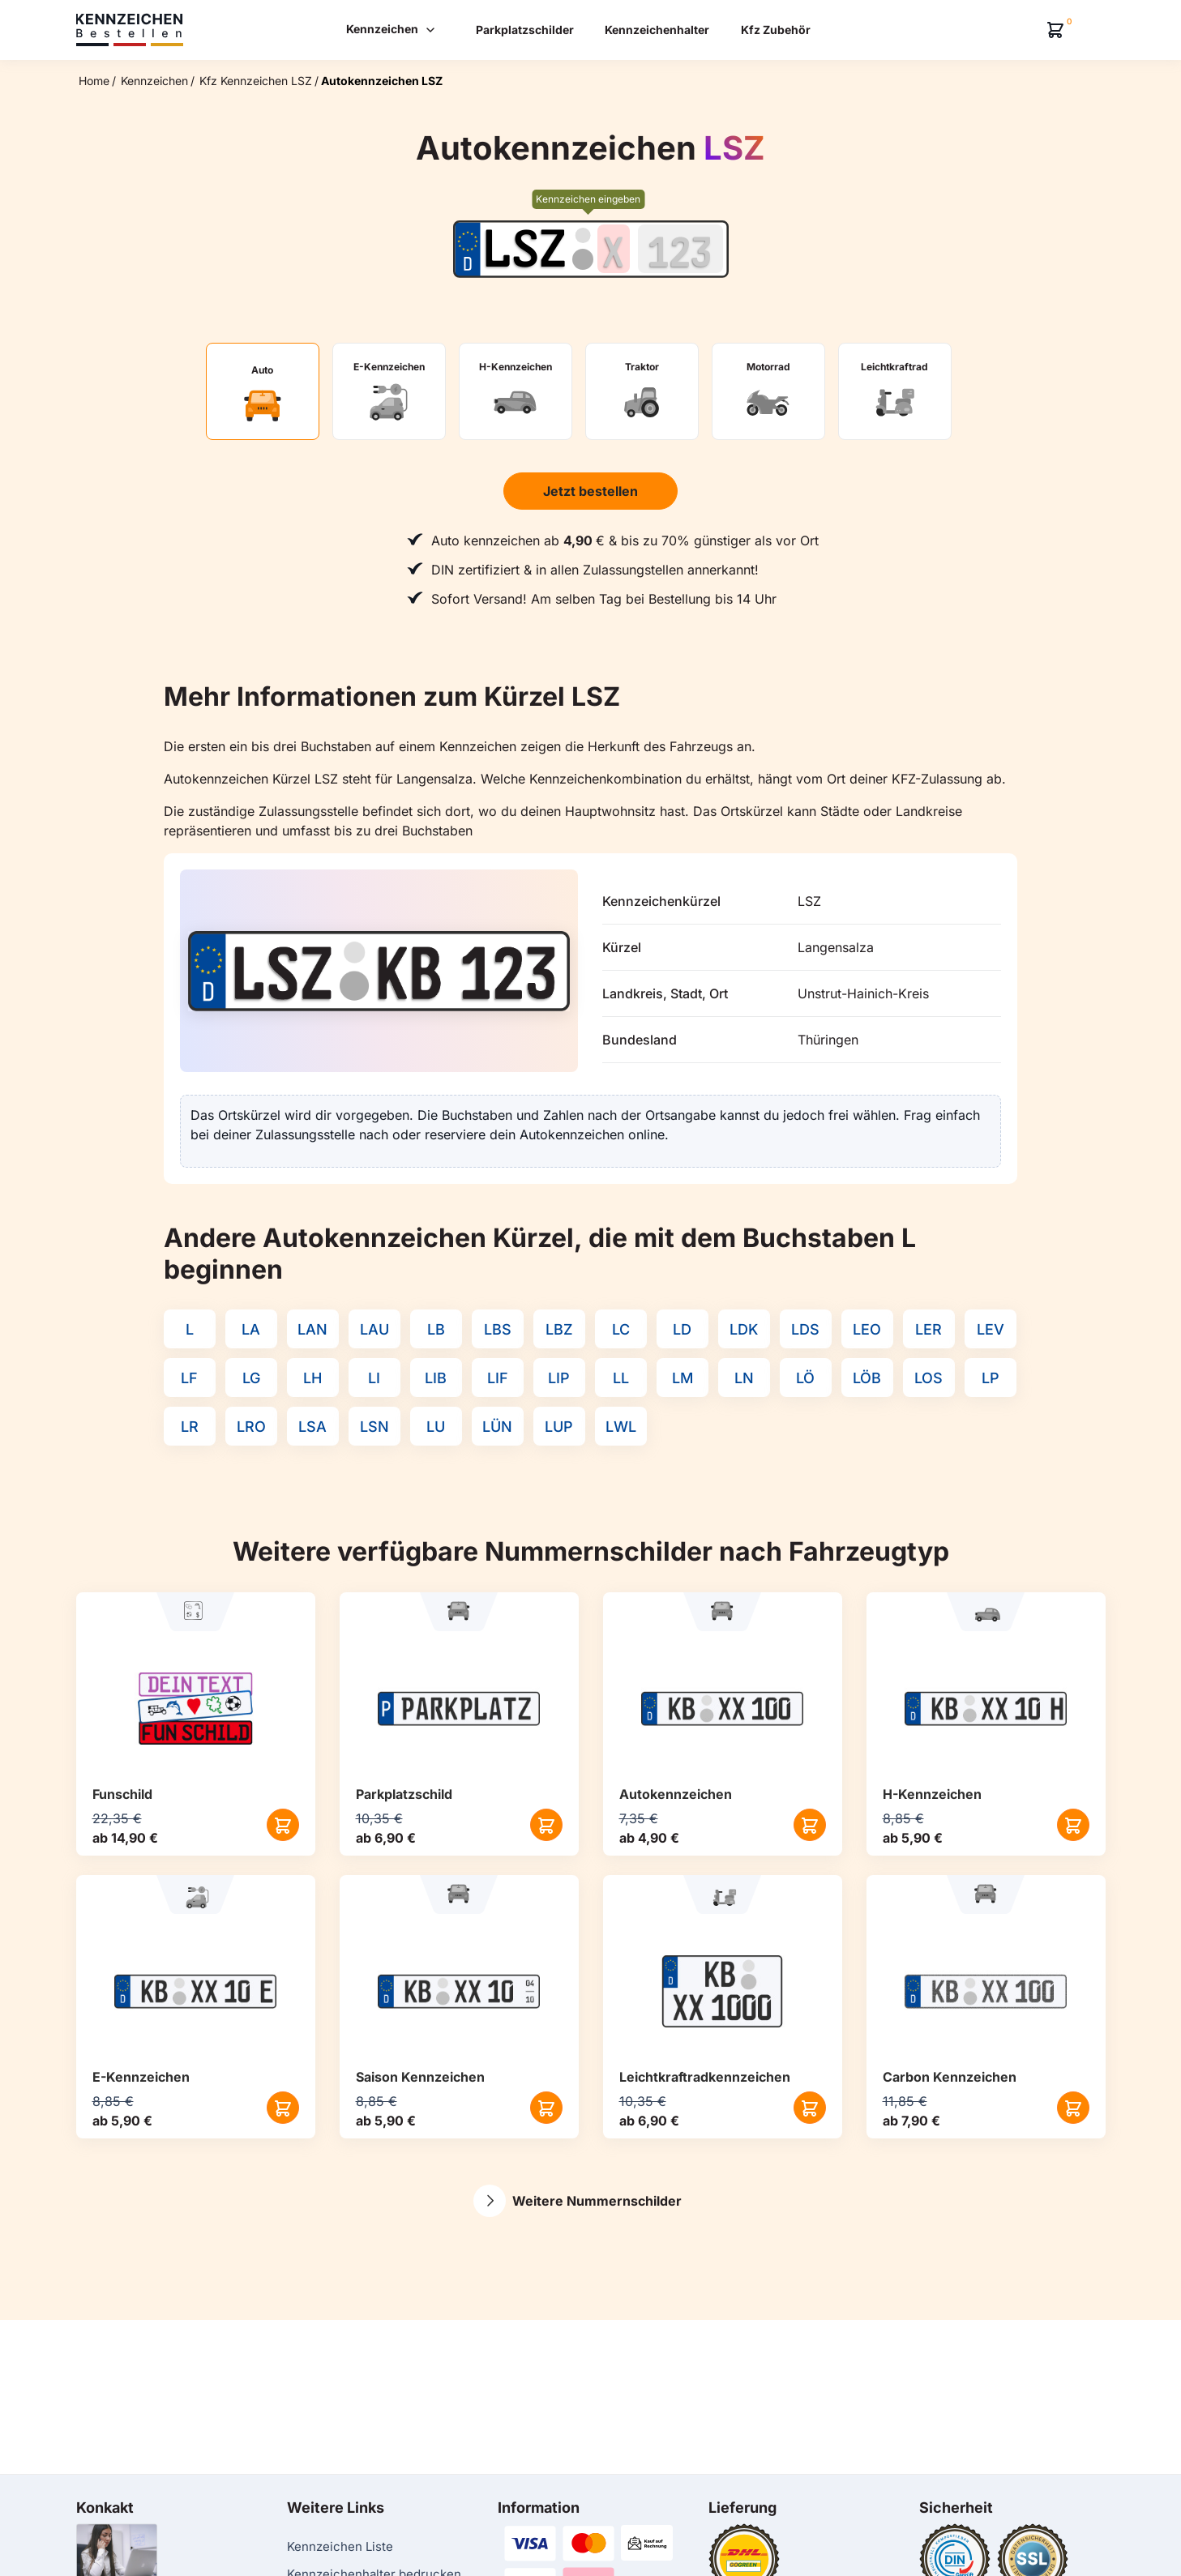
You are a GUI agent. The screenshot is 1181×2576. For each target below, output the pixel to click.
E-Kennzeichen (141, 2077)
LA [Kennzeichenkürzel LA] (251, 1329)
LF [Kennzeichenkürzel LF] (189, 1377)
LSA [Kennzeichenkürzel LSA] (312, 1426)
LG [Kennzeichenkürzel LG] (251, 1377)
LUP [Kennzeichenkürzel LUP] (559, 1426)
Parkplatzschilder (525, 29)
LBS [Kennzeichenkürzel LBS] (497, 1329)
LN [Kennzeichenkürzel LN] (744, 1377)
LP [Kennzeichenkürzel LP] (990, 1377)
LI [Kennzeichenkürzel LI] (374, 1377)
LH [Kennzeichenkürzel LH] (312, 1377)
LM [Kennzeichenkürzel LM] (682, 1377)
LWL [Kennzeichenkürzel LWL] (620, 1426)
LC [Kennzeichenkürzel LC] (621, 1329)
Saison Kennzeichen (420, 2077)
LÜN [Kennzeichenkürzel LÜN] (497, 1426)
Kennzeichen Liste (340, 2546)
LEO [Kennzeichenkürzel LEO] (867, 1329)
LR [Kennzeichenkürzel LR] (190, 1426)
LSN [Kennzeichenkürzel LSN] (374, 1426)
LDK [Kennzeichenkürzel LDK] (744, 1329)
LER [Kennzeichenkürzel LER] (928, 1329)
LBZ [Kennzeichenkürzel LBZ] (559, 1329)
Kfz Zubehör (776, 29)
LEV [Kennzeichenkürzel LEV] (990, 1329)
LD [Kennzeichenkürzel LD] (682, 1329)
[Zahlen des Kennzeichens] (680, 248)
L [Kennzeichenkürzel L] (190, 1329)
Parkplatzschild (404, 1794)
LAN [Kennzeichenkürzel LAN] (312, 1329)
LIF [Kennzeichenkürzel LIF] (497, 1377)
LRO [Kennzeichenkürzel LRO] (251, 1426)
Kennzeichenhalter (657, 29)
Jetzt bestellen (590, 491)
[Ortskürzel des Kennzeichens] (526, 248)
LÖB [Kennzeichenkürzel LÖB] (867, 1377)
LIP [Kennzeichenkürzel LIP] (559, 1377)
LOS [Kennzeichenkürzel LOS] (928, 1377)
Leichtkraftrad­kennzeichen (704, 2077)
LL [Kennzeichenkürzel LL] (621, 1377)
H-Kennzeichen (932, 1794)
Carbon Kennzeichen (949, 2077)
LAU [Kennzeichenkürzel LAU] (374, 1329)
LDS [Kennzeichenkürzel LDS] (805, 1329)
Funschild (122, 1794)
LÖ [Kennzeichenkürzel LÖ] (805, 1377)
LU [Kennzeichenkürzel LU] (435, 1426)
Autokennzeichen (675, 1794)
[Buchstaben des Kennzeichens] (613, 248)
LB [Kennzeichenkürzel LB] (436, 1329)
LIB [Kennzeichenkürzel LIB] (436, 1377)
